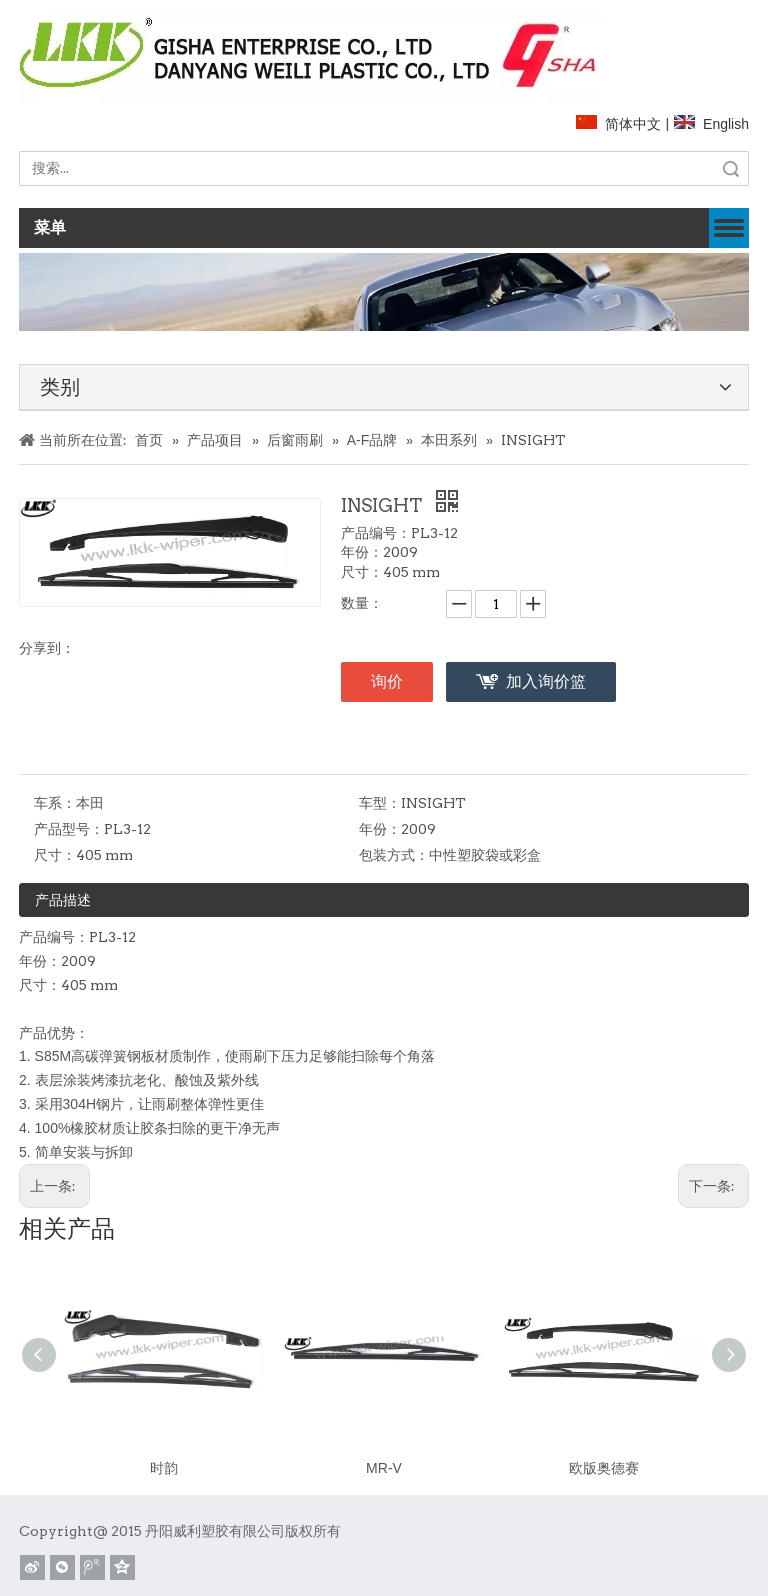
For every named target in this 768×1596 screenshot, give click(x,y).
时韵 (164, 1468)
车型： (380, 803)
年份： (380, 829)
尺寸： (55, 855)
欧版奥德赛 (604, 1468)
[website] (310, 52)
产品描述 (63, 900)
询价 (387, 681)
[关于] (384, 291)
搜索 (731, 168)
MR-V (384, 1468)
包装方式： (394, 855)
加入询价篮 (546, 681)
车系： (55, 803)
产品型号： (69, 829)
